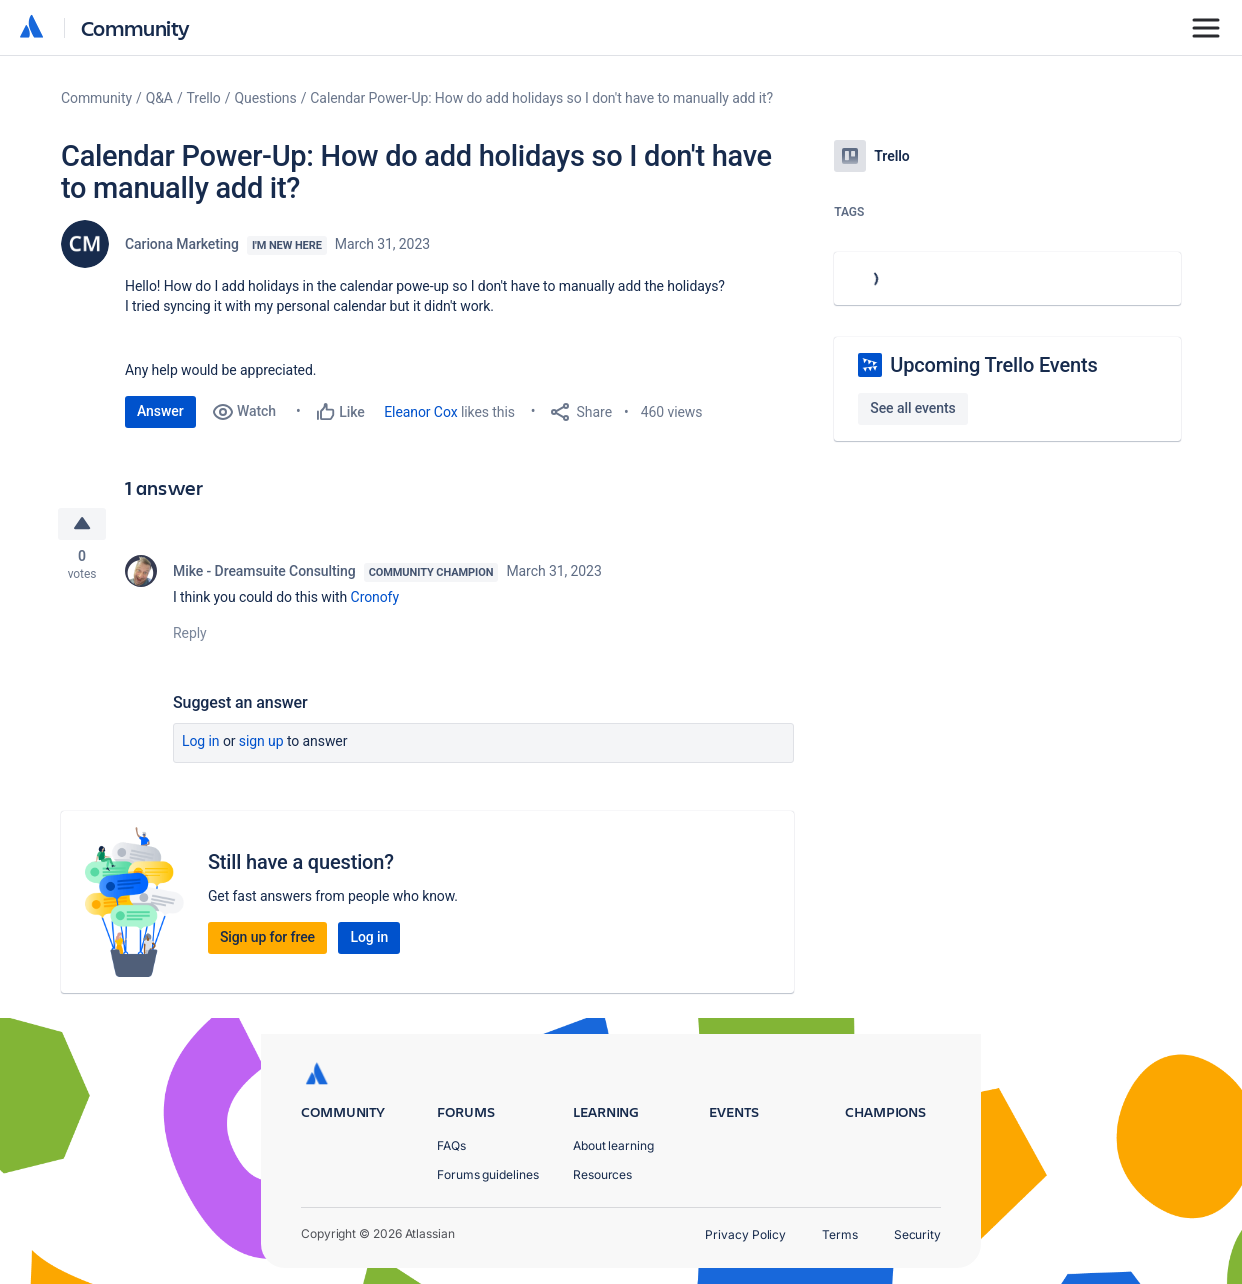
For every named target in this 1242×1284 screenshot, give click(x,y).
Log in (201, 742)
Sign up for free (267, 938)
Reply (190, 634)
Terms (840, 1234)
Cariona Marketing (182, 244)
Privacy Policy (745, 1234)
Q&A (159, 98)
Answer (160, 411)
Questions (265, 98)
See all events (912, 408)
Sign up (261, 742)
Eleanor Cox (420, 412)
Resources (602, 1174)
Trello (204, 98)
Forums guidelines (488, 1174)
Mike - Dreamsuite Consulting (264, 572)
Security (917, 1234)
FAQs (451, 1145)
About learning (613, 1145)
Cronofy (377, 598)
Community (135, 27)
